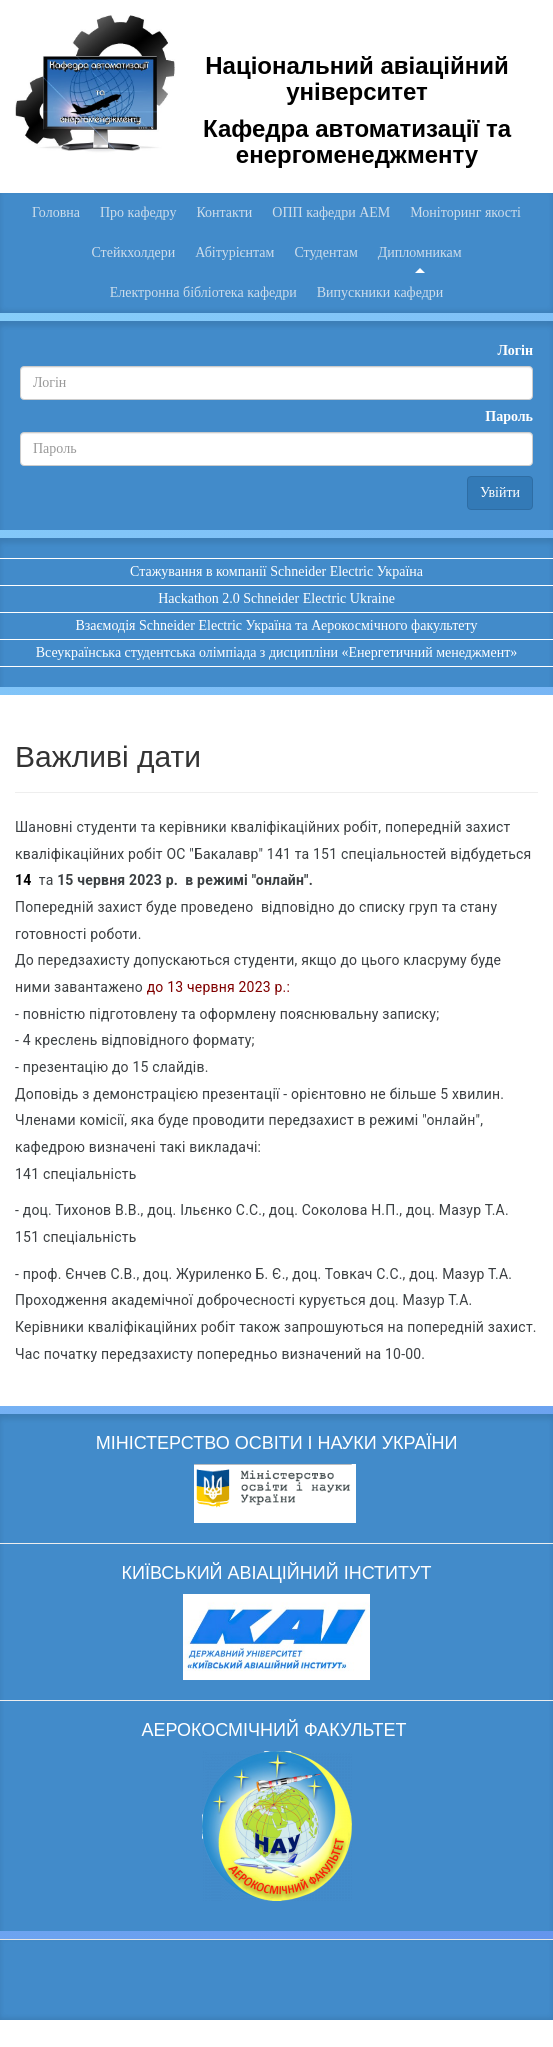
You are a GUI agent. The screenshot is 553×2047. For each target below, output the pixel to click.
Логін (515, 350)
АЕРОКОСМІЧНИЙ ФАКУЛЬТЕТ (276, 1730)
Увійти (500, 492)
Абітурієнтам (234, 252)
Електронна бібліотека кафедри (203, 292)
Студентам (325, 252)
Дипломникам (420, 252)
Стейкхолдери (133, 252)
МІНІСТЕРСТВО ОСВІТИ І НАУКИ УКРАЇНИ (277, 1443)
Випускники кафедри (380, 292)
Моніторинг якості (465, 212)
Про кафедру (138, 212)
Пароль (509, 416)
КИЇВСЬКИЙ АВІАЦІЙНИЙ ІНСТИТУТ (277, 1573)
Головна (56, 212)
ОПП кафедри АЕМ (331, 212)
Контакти (224, 212)
